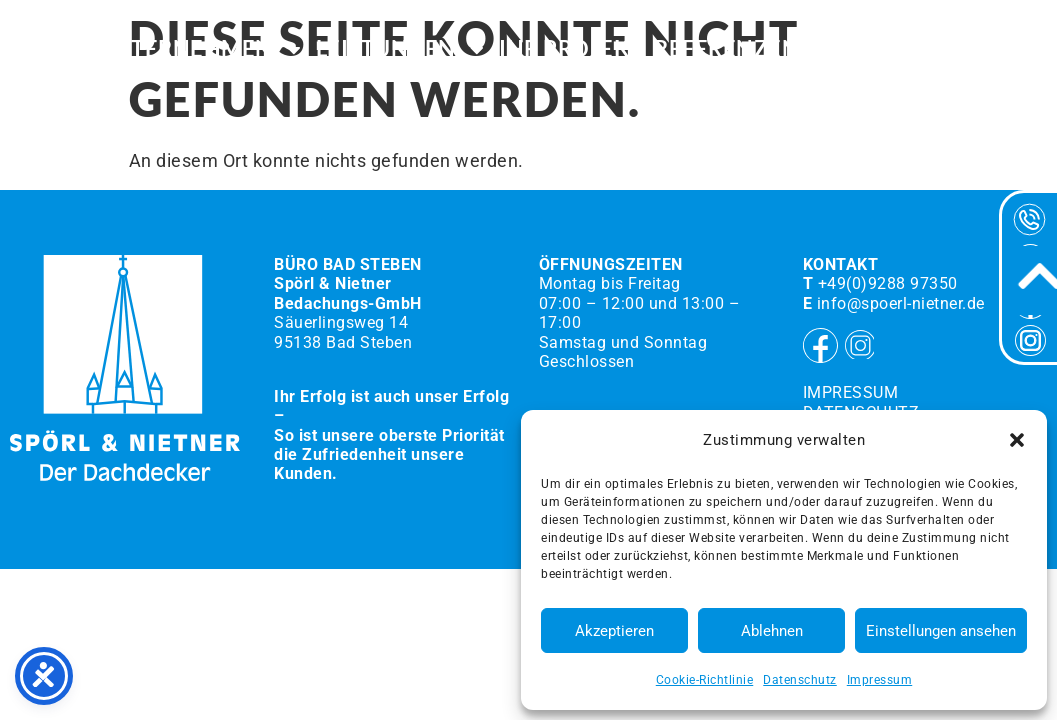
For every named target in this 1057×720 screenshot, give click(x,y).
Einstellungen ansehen (941, 631)
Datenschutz (800, 680)
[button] (1017, 440)
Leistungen (402, 50)
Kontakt (986, 50)
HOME (51, 50)
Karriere (866, 50)
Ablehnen (772, 631)
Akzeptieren (614, 631)
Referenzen (726, 50)
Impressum (880, 680)
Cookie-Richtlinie (705, 680)
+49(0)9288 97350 (888, 283)
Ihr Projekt (571, 50)
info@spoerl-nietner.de (901, 303)
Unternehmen (200, 50)
